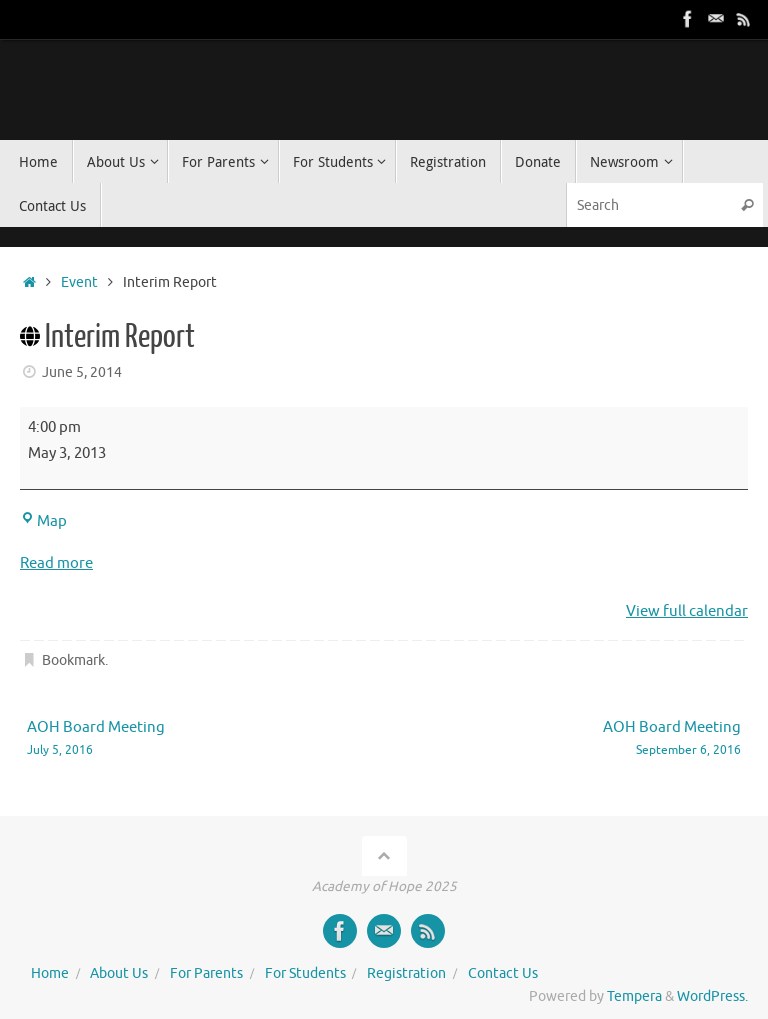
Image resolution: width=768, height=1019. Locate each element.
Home (50, 973)
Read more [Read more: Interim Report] (56, 563)
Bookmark (73, 660)
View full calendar (687, 611)
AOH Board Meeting (191, 739)
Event (79, 282)
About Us (119, 973)
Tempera (634, 996)
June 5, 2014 (82, 372)
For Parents (206, 973)
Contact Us (503, 973)
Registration (406, 973)
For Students (305, 973)
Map (43, 521)
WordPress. (712, 996)
